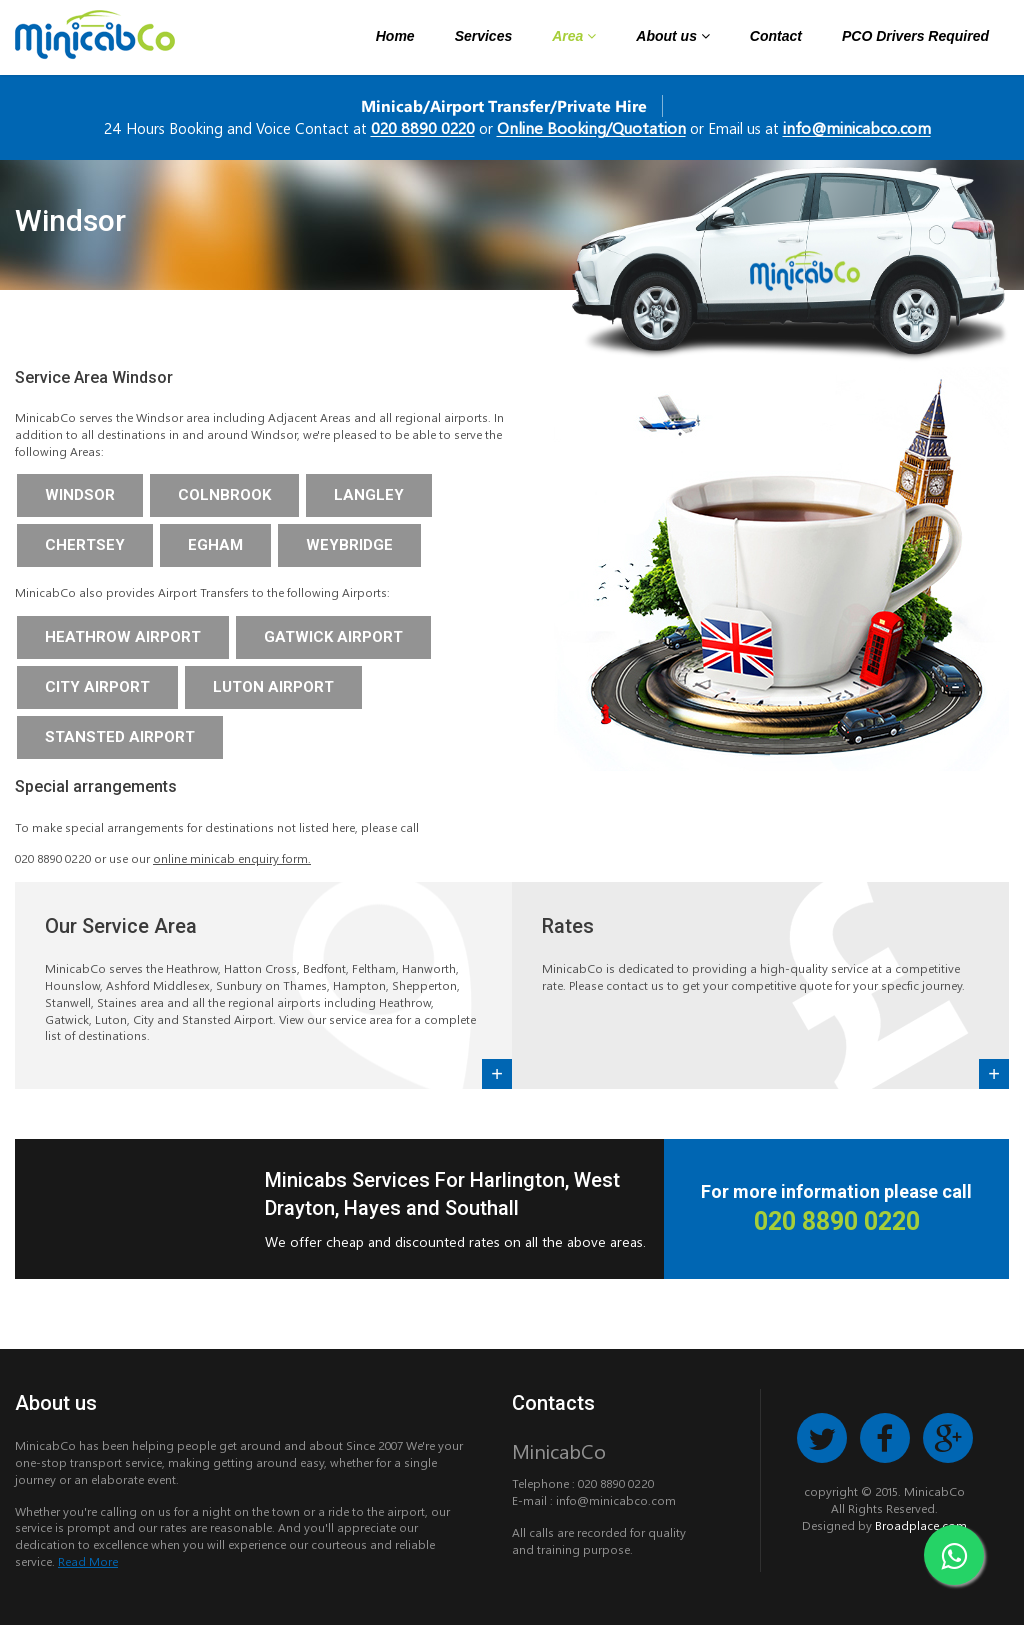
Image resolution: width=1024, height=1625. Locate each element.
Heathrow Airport (123, 637)
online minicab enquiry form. (232, 858)
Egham (215, 545)
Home (395, 36)
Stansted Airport (120, 737)
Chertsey (85, 545)
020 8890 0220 (423, 127)
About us (673, 36)
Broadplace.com (921, 1525)
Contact (776, 36)
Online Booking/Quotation (591, 127)
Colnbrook (224, 495)
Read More (88, 1561)
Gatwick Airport (333, 637)
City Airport (97, 687)
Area (574, 36)
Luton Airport (273, 687)
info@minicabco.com (857, 127)
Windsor (80, 495)
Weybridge (349, 545)
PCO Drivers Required (915, 36)
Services (484, 36)
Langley (369, 495)
